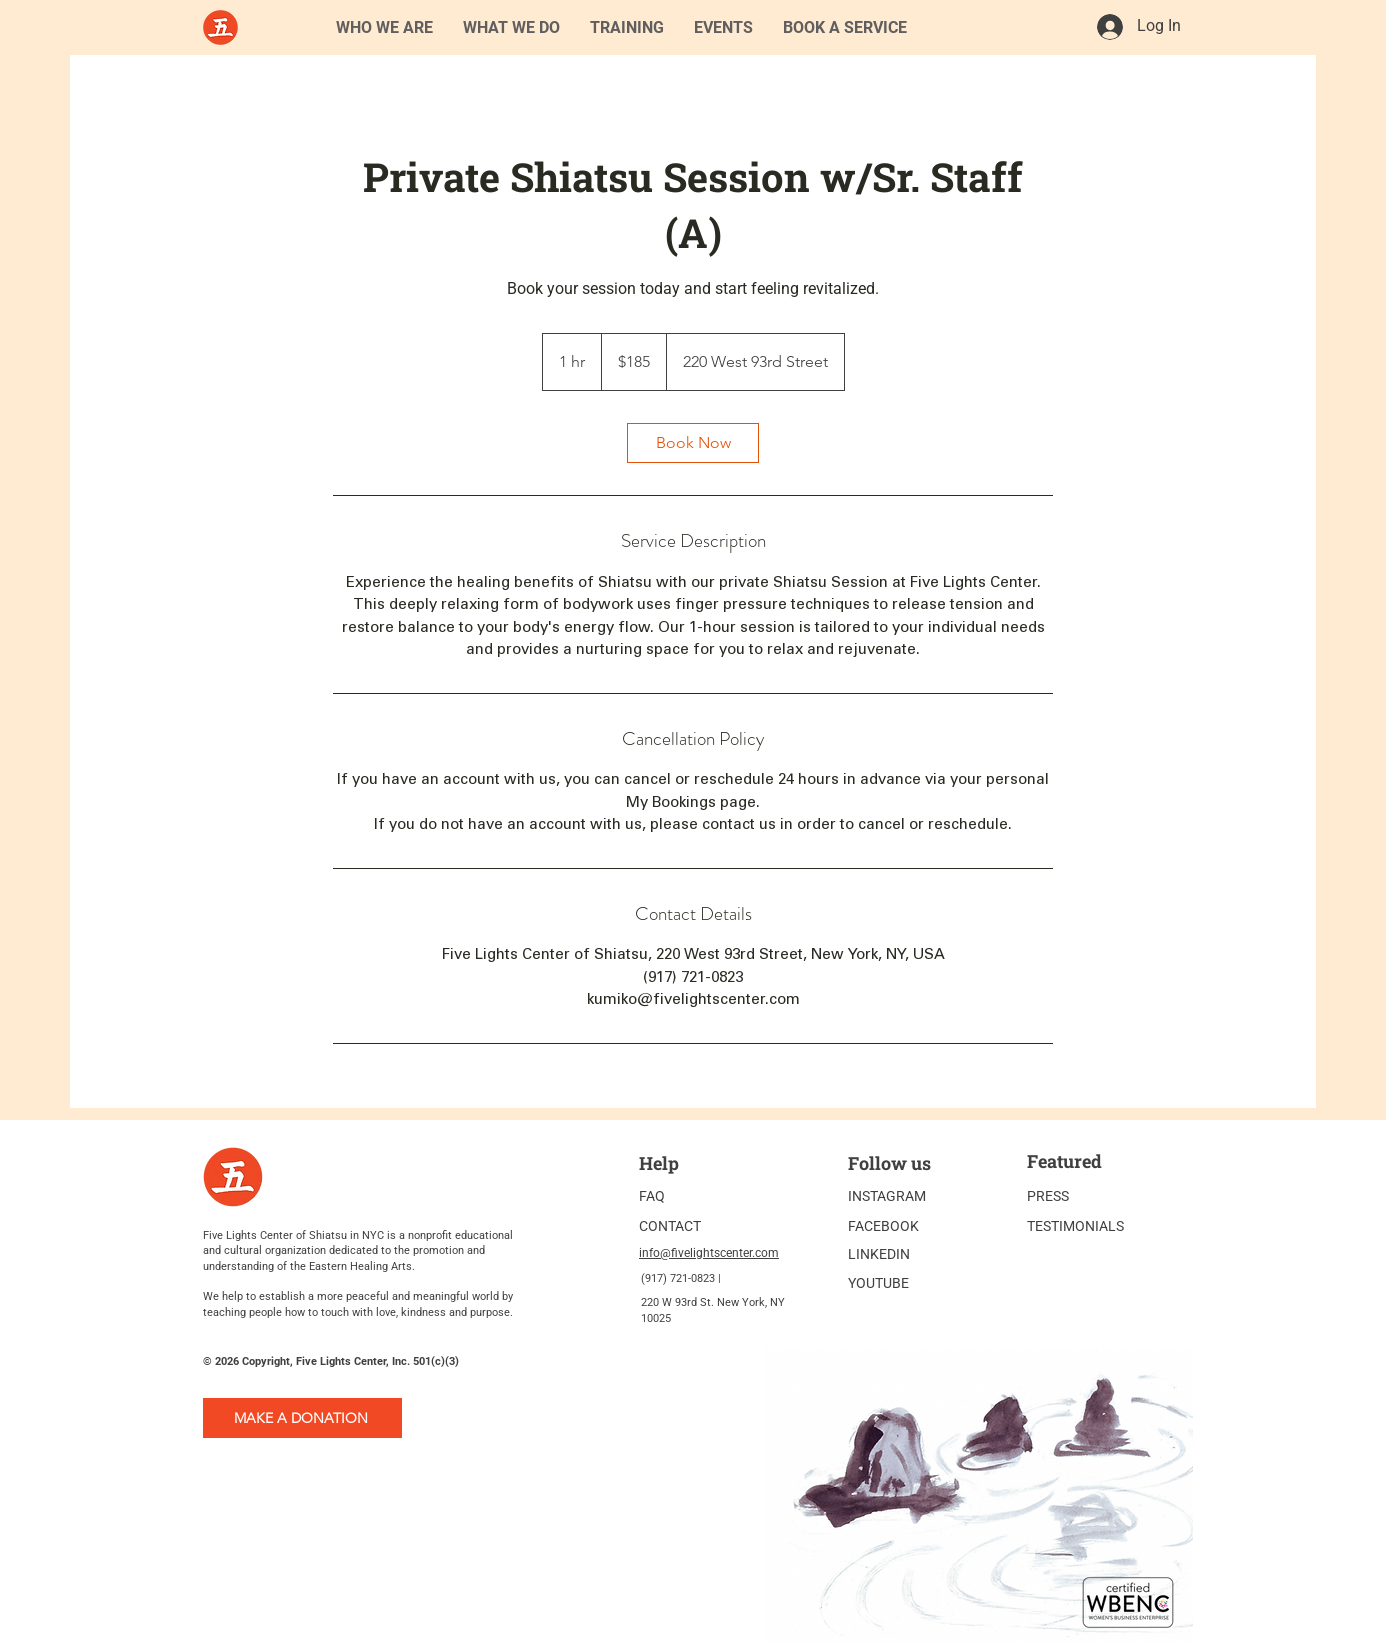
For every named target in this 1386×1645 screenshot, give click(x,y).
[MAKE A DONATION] (302, 1418)
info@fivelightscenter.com (709, 1253)
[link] (693, 443)
